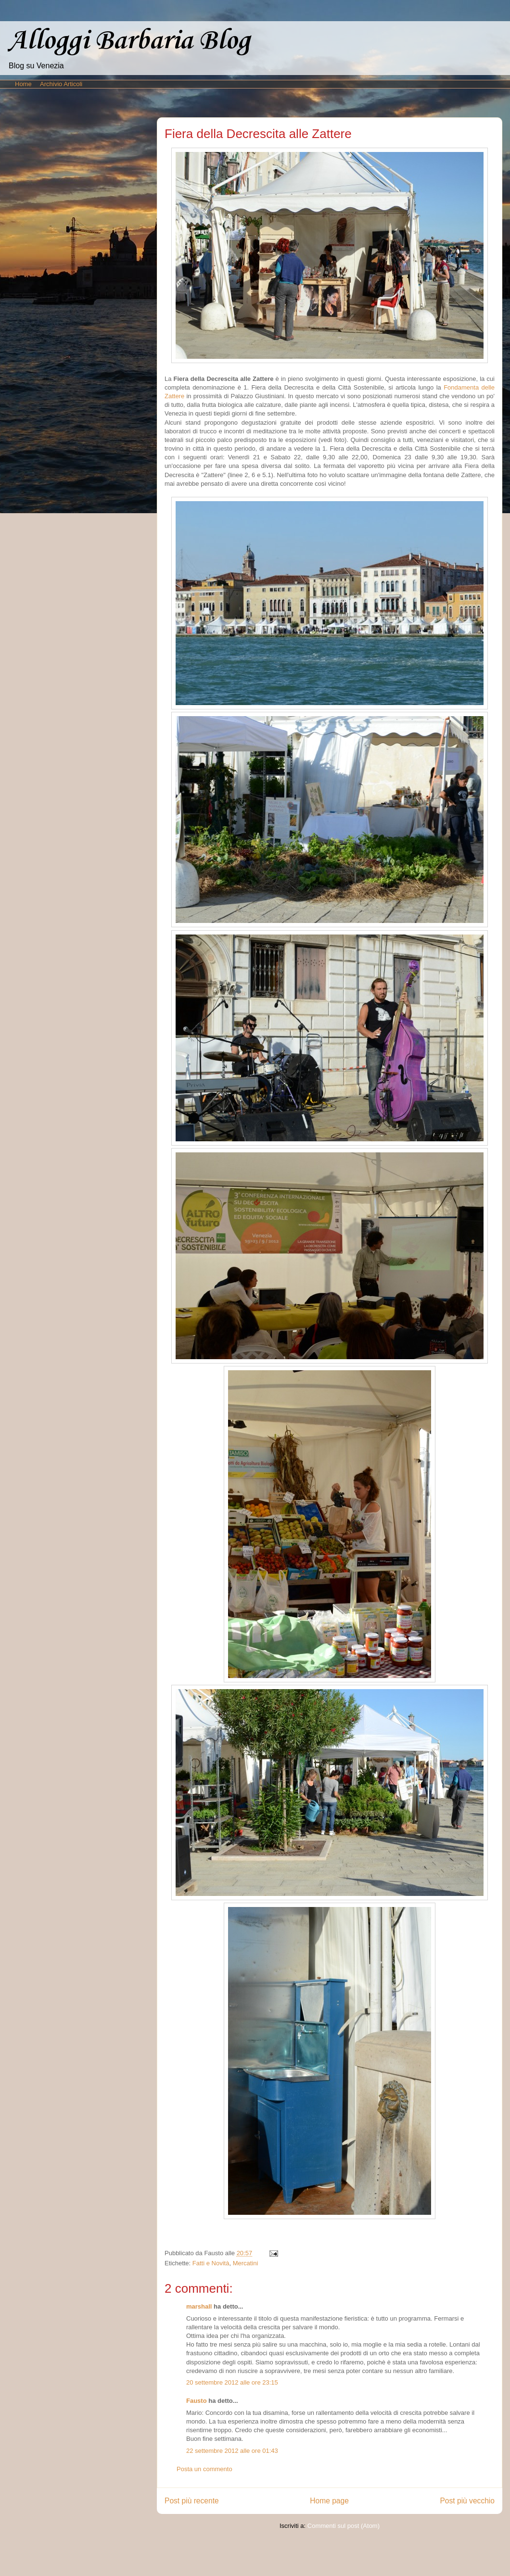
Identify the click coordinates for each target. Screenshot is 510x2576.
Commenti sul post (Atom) (343, 2525)
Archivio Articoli (61, 84)
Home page (329, 2501)
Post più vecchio (467, 2501)
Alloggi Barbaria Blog (129, 41)
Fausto (196, 2400)
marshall (199, 2306)
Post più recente (192, 2501)
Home (23, 84)
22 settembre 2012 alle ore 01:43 (232, 2450)
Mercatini (245, 2263)
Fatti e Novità (211, 2263)
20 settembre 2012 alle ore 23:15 (232, 2382)
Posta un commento (204, 2469)
